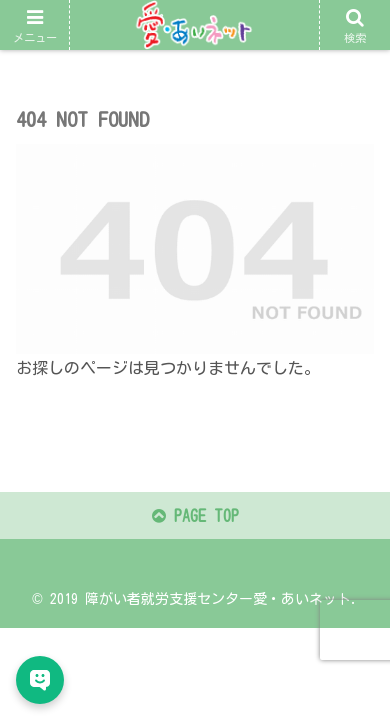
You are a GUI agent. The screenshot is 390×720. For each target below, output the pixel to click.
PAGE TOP (195, 516)
